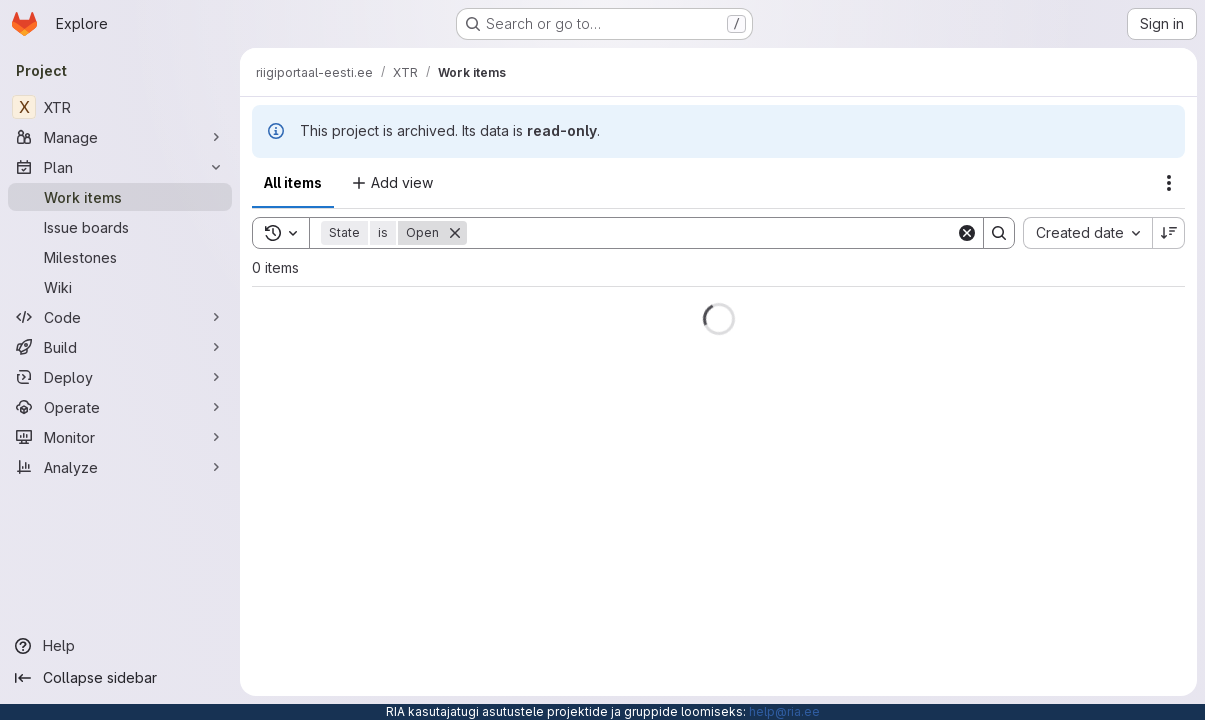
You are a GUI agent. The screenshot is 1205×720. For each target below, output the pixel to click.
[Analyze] (120, 467)
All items (293, 182)
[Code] (120, 317)
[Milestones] (120, 257)
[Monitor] (120, 437)
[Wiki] (120, 287)
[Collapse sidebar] (120, 678)
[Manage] (120, 137)
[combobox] (1087, 233)
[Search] (711, 233)
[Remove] (455, 233)
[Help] (120, 646)
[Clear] (967, 233)
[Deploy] (120, 377)
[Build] (120, 347)
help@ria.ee (784, 711)
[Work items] (120, 197)
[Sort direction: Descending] (1169, 233)
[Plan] (120, 167)
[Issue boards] (120, 227)
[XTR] (120, 107)
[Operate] (120, 407)
